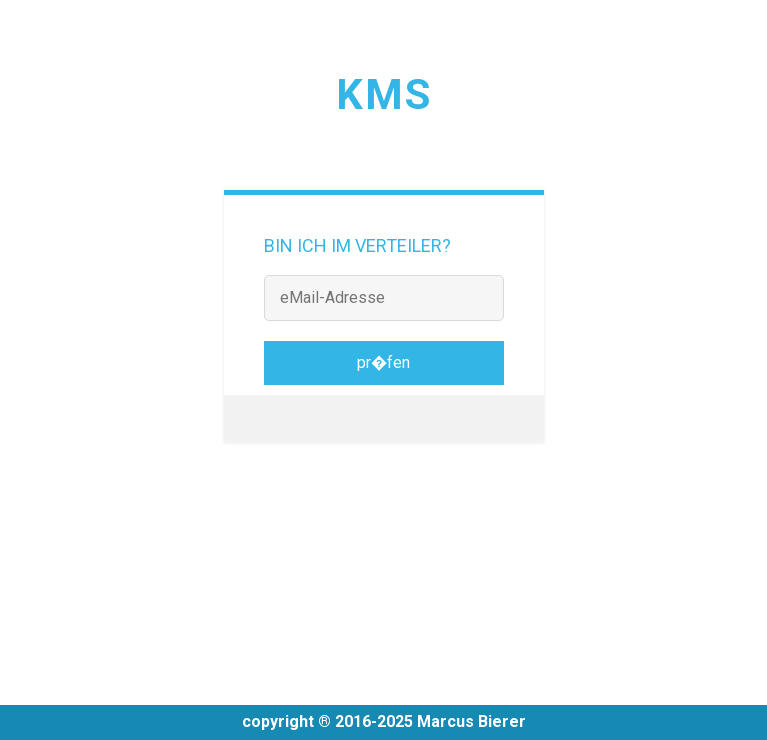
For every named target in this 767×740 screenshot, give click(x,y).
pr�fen (383, 362)
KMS (384, 94)
